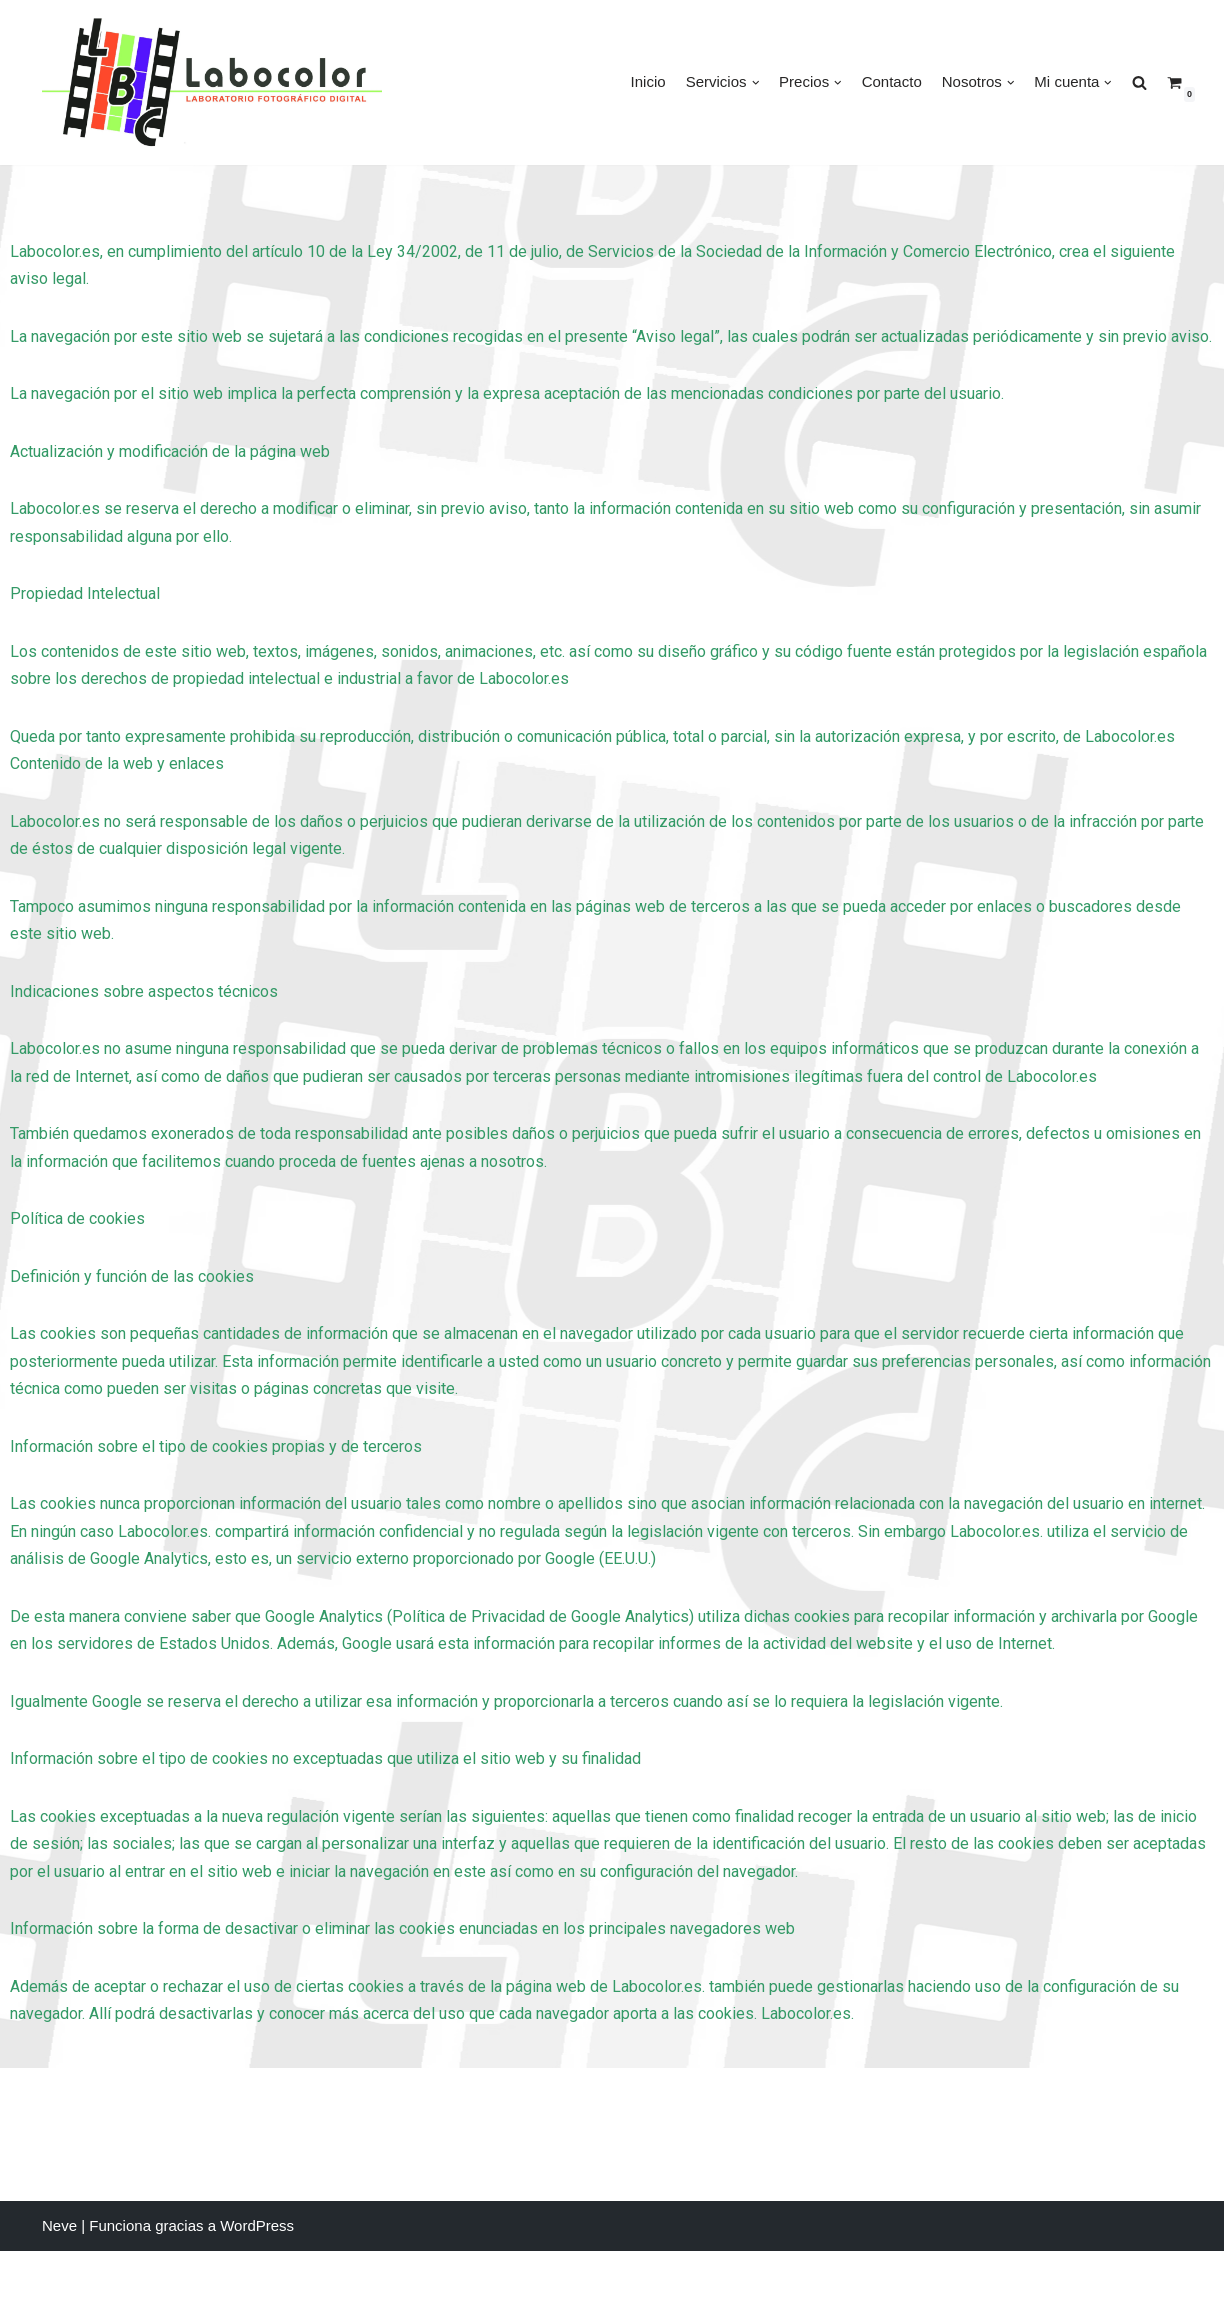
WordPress (257, 2286)
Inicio (648, 81)
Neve (59, 2286)
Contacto (892, 81)
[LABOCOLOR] (212, 82)
